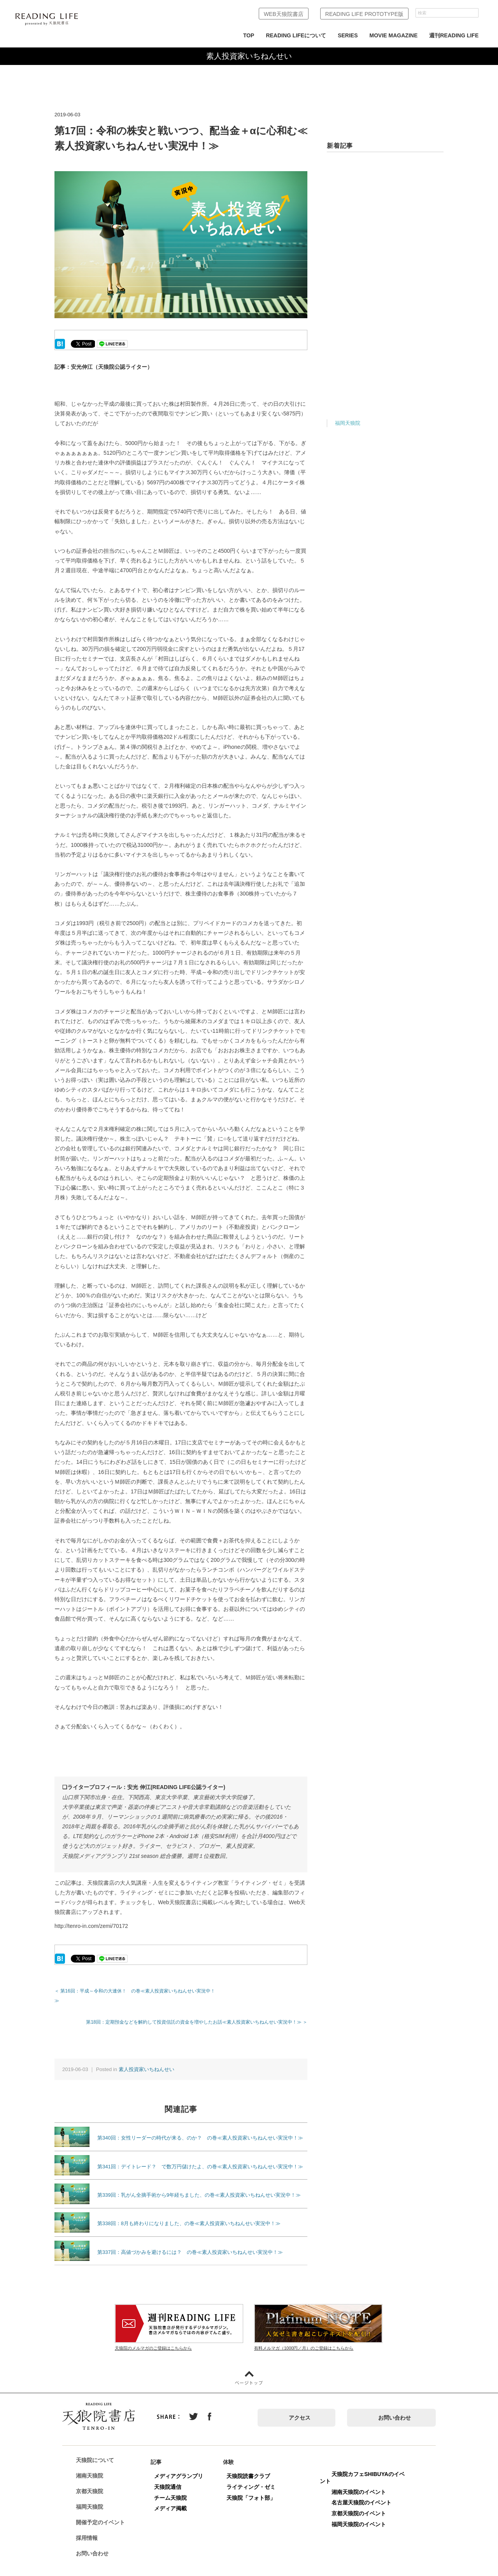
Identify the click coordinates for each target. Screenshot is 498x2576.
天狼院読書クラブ (251, 2466)
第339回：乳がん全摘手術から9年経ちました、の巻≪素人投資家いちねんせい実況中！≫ (199, 2185)
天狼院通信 (170, 2477)
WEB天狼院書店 (283, 14)
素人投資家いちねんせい (146, 2059)
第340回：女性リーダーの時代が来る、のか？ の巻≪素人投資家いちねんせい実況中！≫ (200, 2128)
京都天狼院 (92, 2482)
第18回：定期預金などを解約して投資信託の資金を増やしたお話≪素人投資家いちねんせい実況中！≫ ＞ (196, 2012)
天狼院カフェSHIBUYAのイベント (365, 2467)
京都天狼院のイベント (361, 2504)
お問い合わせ (394, 2407)
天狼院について (98, 2451)
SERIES (348, 35)
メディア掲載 (173, 2498)
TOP (248, 35)
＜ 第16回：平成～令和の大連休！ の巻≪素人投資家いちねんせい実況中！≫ (137, 1991)
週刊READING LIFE (454, 35)
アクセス (299, 2407)
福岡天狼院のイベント (361, 2514)
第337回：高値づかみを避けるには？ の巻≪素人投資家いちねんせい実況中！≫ (190, 2242)
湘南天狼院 (92, 2466)
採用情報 (89, 2528)
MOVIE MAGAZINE (394, 35)
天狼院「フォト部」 (253, 2488)
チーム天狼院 (173, 2488)
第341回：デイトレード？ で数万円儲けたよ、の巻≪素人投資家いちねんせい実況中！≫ (200, 2157)
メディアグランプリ (181, 2466)
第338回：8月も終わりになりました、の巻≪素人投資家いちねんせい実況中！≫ (189, 2214)
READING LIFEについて (296, 35)
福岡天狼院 (347, 423)
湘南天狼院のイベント (361, 2482)
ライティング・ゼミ (253, 2477)
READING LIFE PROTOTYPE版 (364, 14)
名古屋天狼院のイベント (364, 2493)
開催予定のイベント (103, 2513)
